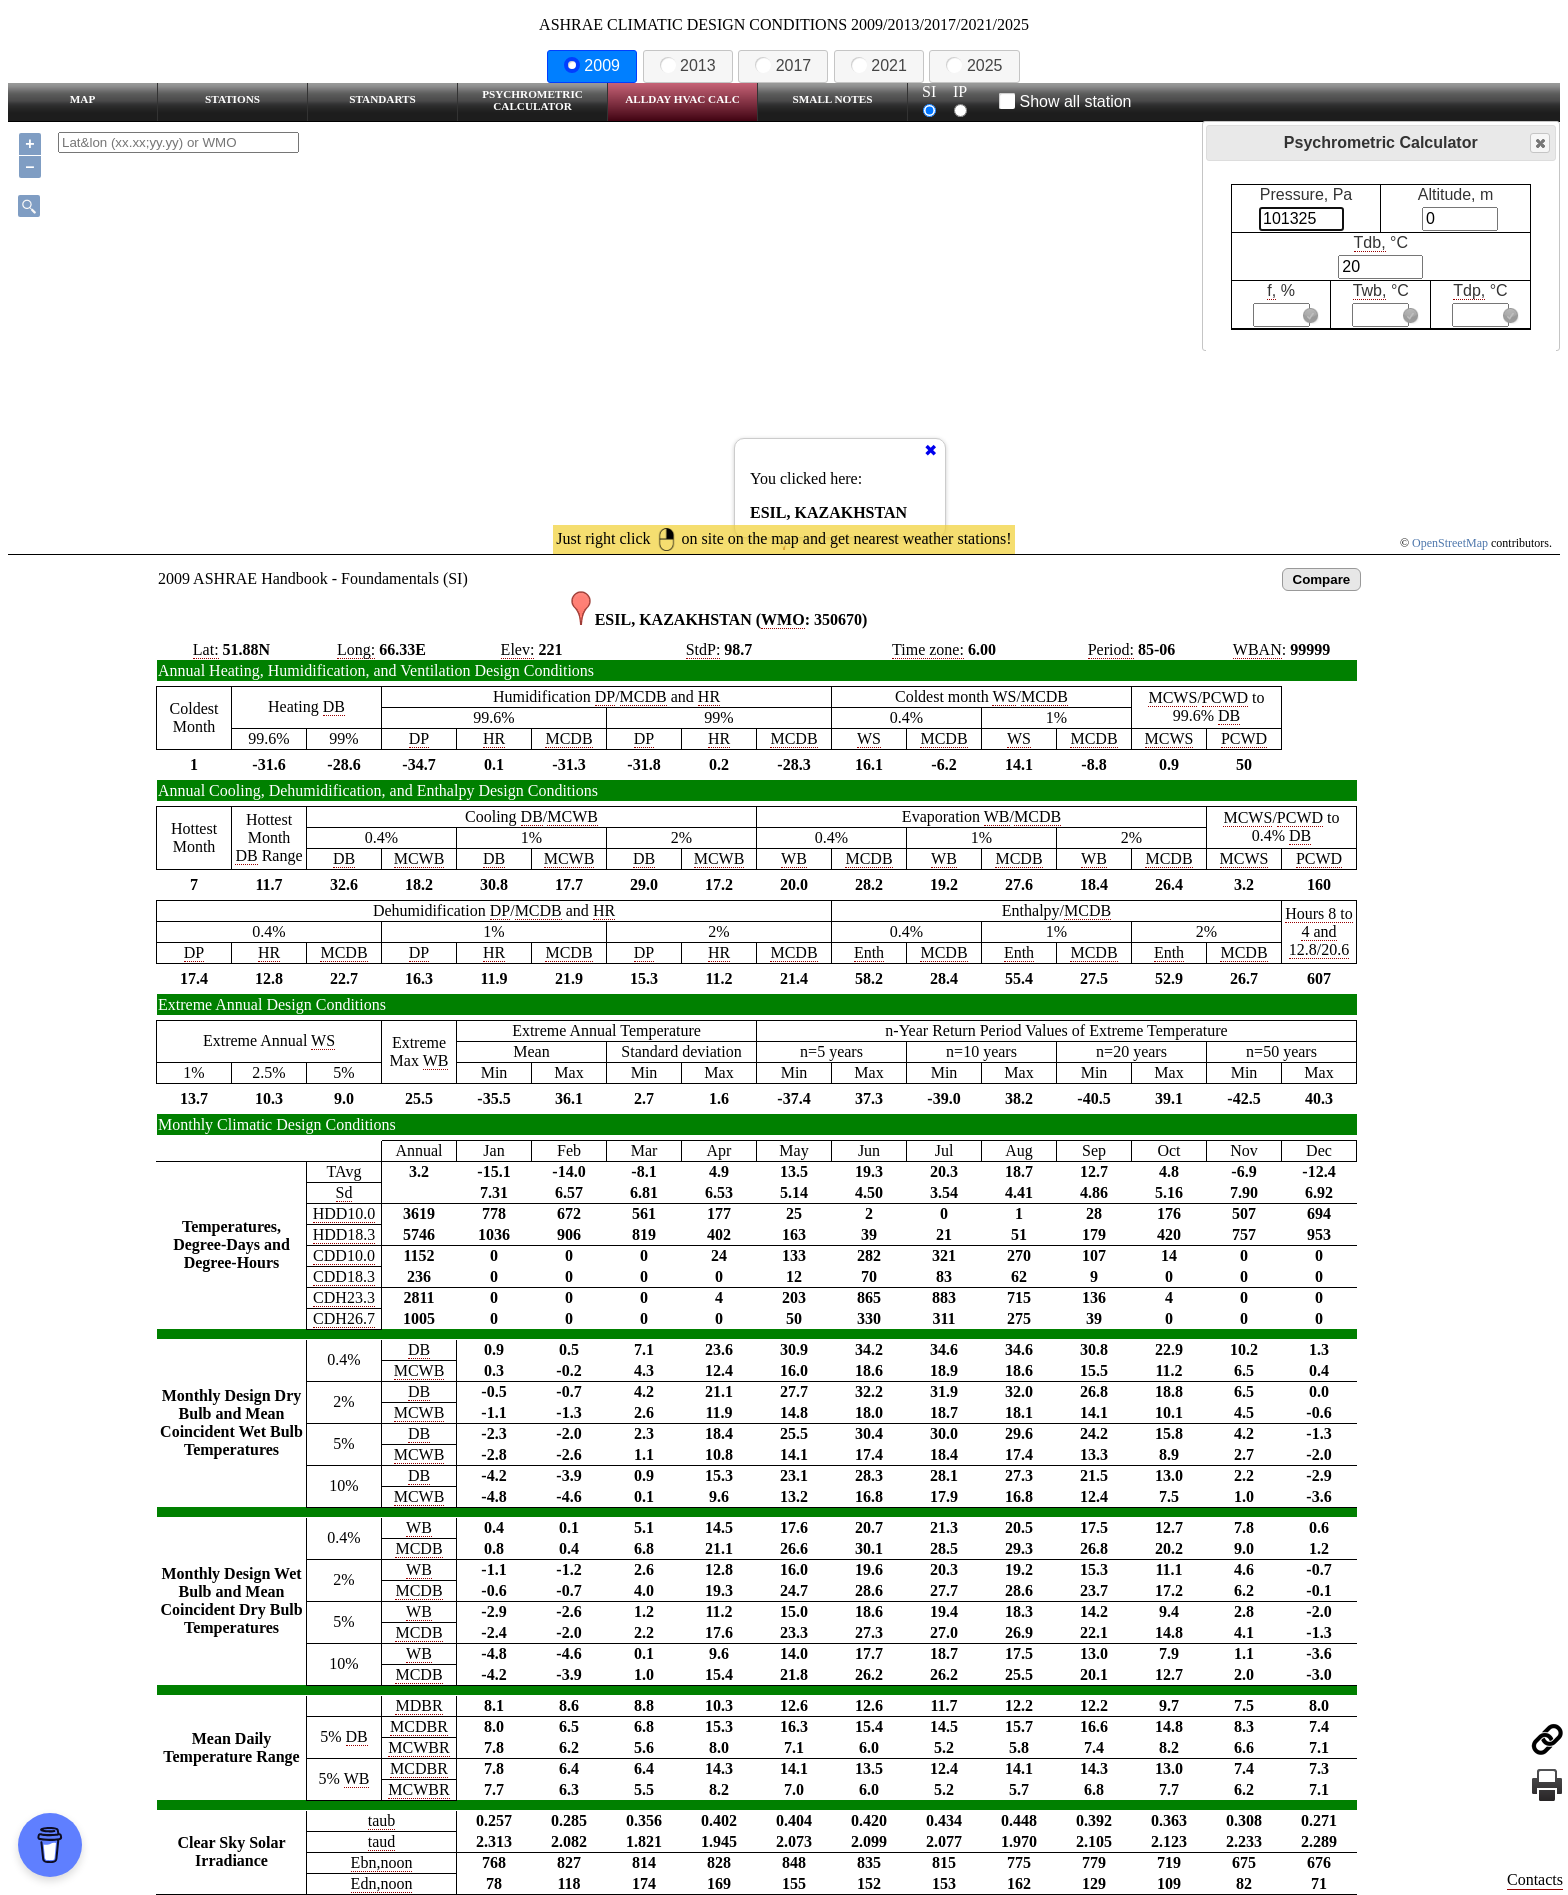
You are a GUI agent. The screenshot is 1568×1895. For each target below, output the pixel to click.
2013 (688, 65)
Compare (1322, 579)
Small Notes (833, 99)
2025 (974, 65)
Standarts (382, 99)
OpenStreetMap (1450, 543)
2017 (783, 65)
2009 (592, 65)
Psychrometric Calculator (532, 100)
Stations (232, 99)
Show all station (1065, 101)
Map (82, 99)
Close (1539, 143)
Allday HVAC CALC (682, 99)
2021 (879, 65)
